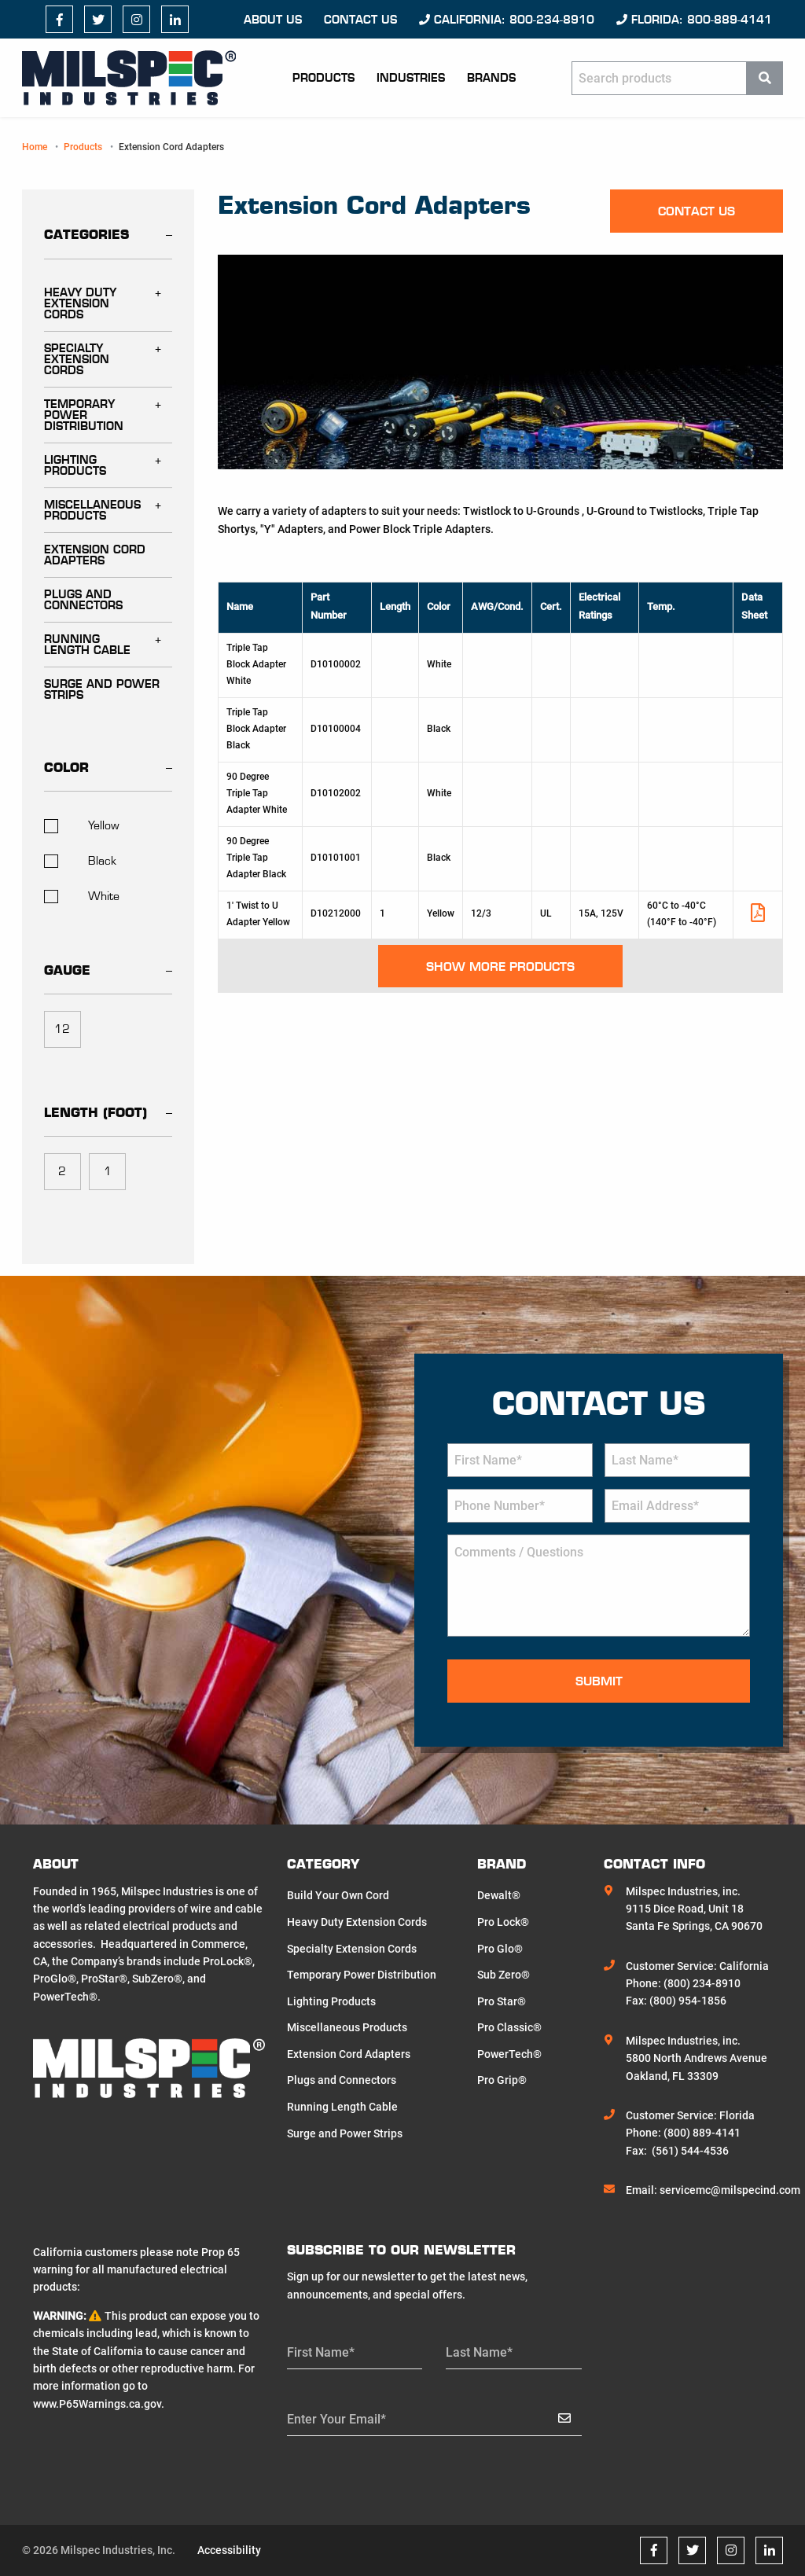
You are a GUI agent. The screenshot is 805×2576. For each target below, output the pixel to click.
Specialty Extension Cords (76, 359)
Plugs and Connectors (83, 599)
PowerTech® (509, 2054)
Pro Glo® (500, 1948)
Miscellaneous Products (92, 510)
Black (80, 861)
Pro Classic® (509, 2027)
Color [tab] (66, 767)
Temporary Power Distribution (83, 415)
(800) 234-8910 (702, 1983)
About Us (273, 20)
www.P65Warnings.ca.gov (97, 2404)
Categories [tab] (86, 234)
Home (34, 147)
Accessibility (229, 2550)
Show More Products (500, 966)
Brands (491, 78)
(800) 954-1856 (687, 2000)
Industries (411, 78)
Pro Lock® (503, 1922)
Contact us (360, 20)
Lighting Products (75, 465)
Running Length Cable (87, 644)
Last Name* (479, 2352)
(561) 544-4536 (690, 2150)
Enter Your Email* (336, 2419)
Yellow (81, 825)
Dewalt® (498, 1895)
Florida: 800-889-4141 (694, 20)
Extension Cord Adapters (94, 555)
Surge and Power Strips (102, 689)
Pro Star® (501, 2001)
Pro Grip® (502, 2080)
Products (323, 78)
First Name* (321, 2352)
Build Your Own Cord (338, 1895)
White (81, 896)
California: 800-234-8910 (506, 20)
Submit (599, 1681)
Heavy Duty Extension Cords (80, 303)
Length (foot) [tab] (95, 1112)
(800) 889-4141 (702, 2132)
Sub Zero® (503, 1974)
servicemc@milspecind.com (730, 2190)
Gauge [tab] (67, 970)
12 (62, 1029)
